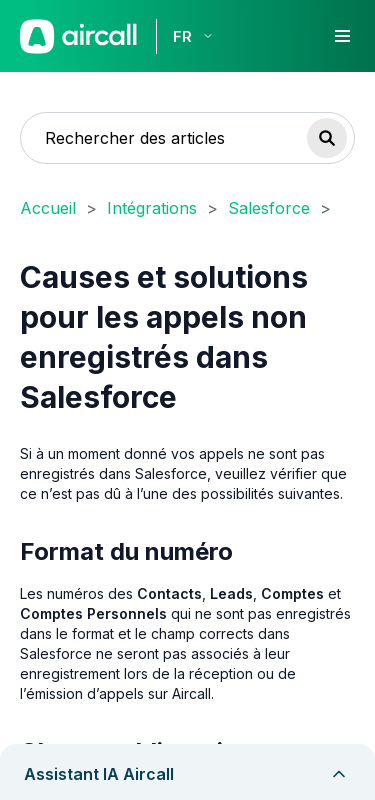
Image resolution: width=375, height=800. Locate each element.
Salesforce (269, 208)
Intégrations (152, 208)
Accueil (48, 208)
